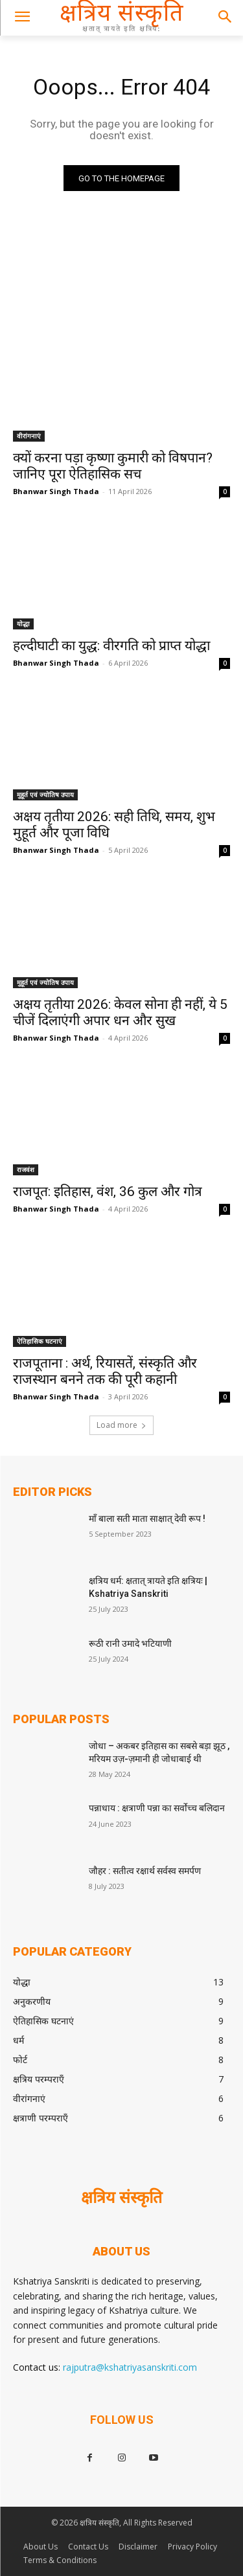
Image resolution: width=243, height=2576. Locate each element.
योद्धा (23, 623)
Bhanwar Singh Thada (56, 491)
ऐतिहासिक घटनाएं (39, 1341)
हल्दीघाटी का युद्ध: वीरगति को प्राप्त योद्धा (111, 645)
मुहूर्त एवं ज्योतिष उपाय (45, 794)
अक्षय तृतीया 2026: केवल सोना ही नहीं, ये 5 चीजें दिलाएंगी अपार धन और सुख (120, 1012)
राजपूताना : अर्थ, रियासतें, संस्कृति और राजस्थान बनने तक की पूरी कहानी (105, 1371)
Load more (121, 1424)
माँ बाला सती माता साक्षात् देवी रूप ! (147, 1518)
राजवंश (25, 1169)
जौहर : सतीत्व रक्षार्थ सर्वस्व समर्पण (145, 1871)
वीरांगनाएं (29, 435)
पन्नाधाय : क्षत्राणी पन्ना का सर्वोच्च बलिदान (157, 1808)
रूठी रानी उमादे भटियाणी (130, 1643)
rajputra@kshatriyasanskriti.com (130, 2367)
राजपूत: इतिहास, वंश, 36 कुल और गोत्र (107, 1191)
